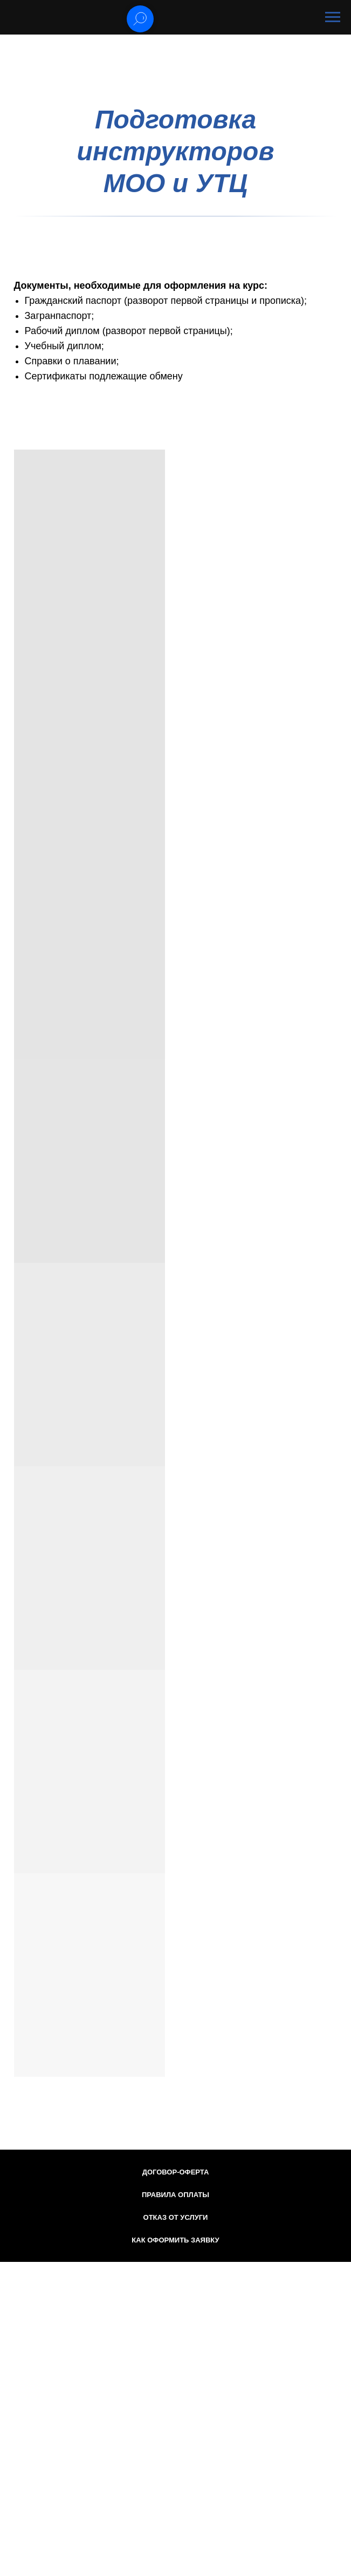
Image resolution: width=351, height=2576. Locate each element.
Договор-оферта (175, 2172)
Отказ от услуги (175, 2217)
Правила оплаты (175, 2195)
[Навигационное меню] (332, 17)
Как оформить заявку (175, 2240)
